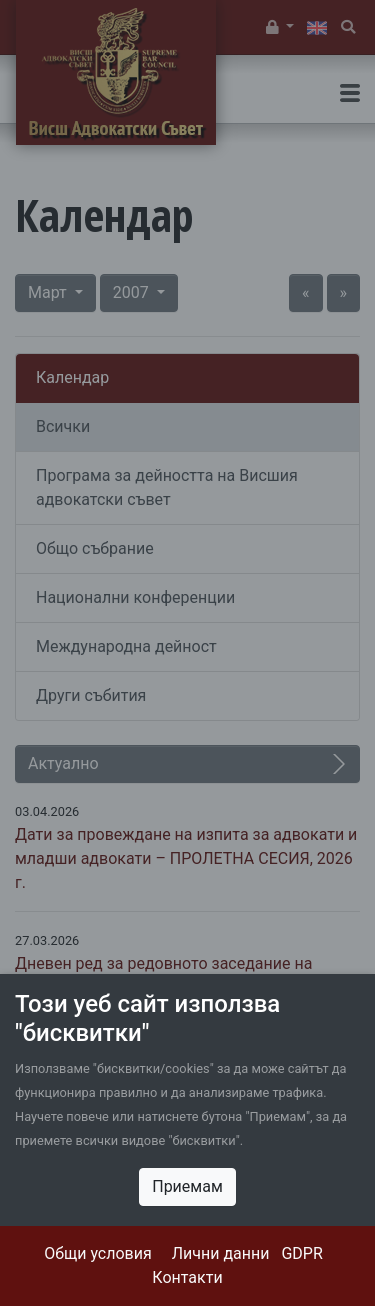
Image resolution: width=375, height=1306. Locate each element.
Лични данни (221, 1253)
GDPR (301, 1253)
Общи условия (98, 1253)
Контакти (187, 1277)
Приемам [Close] (187, 1186)
